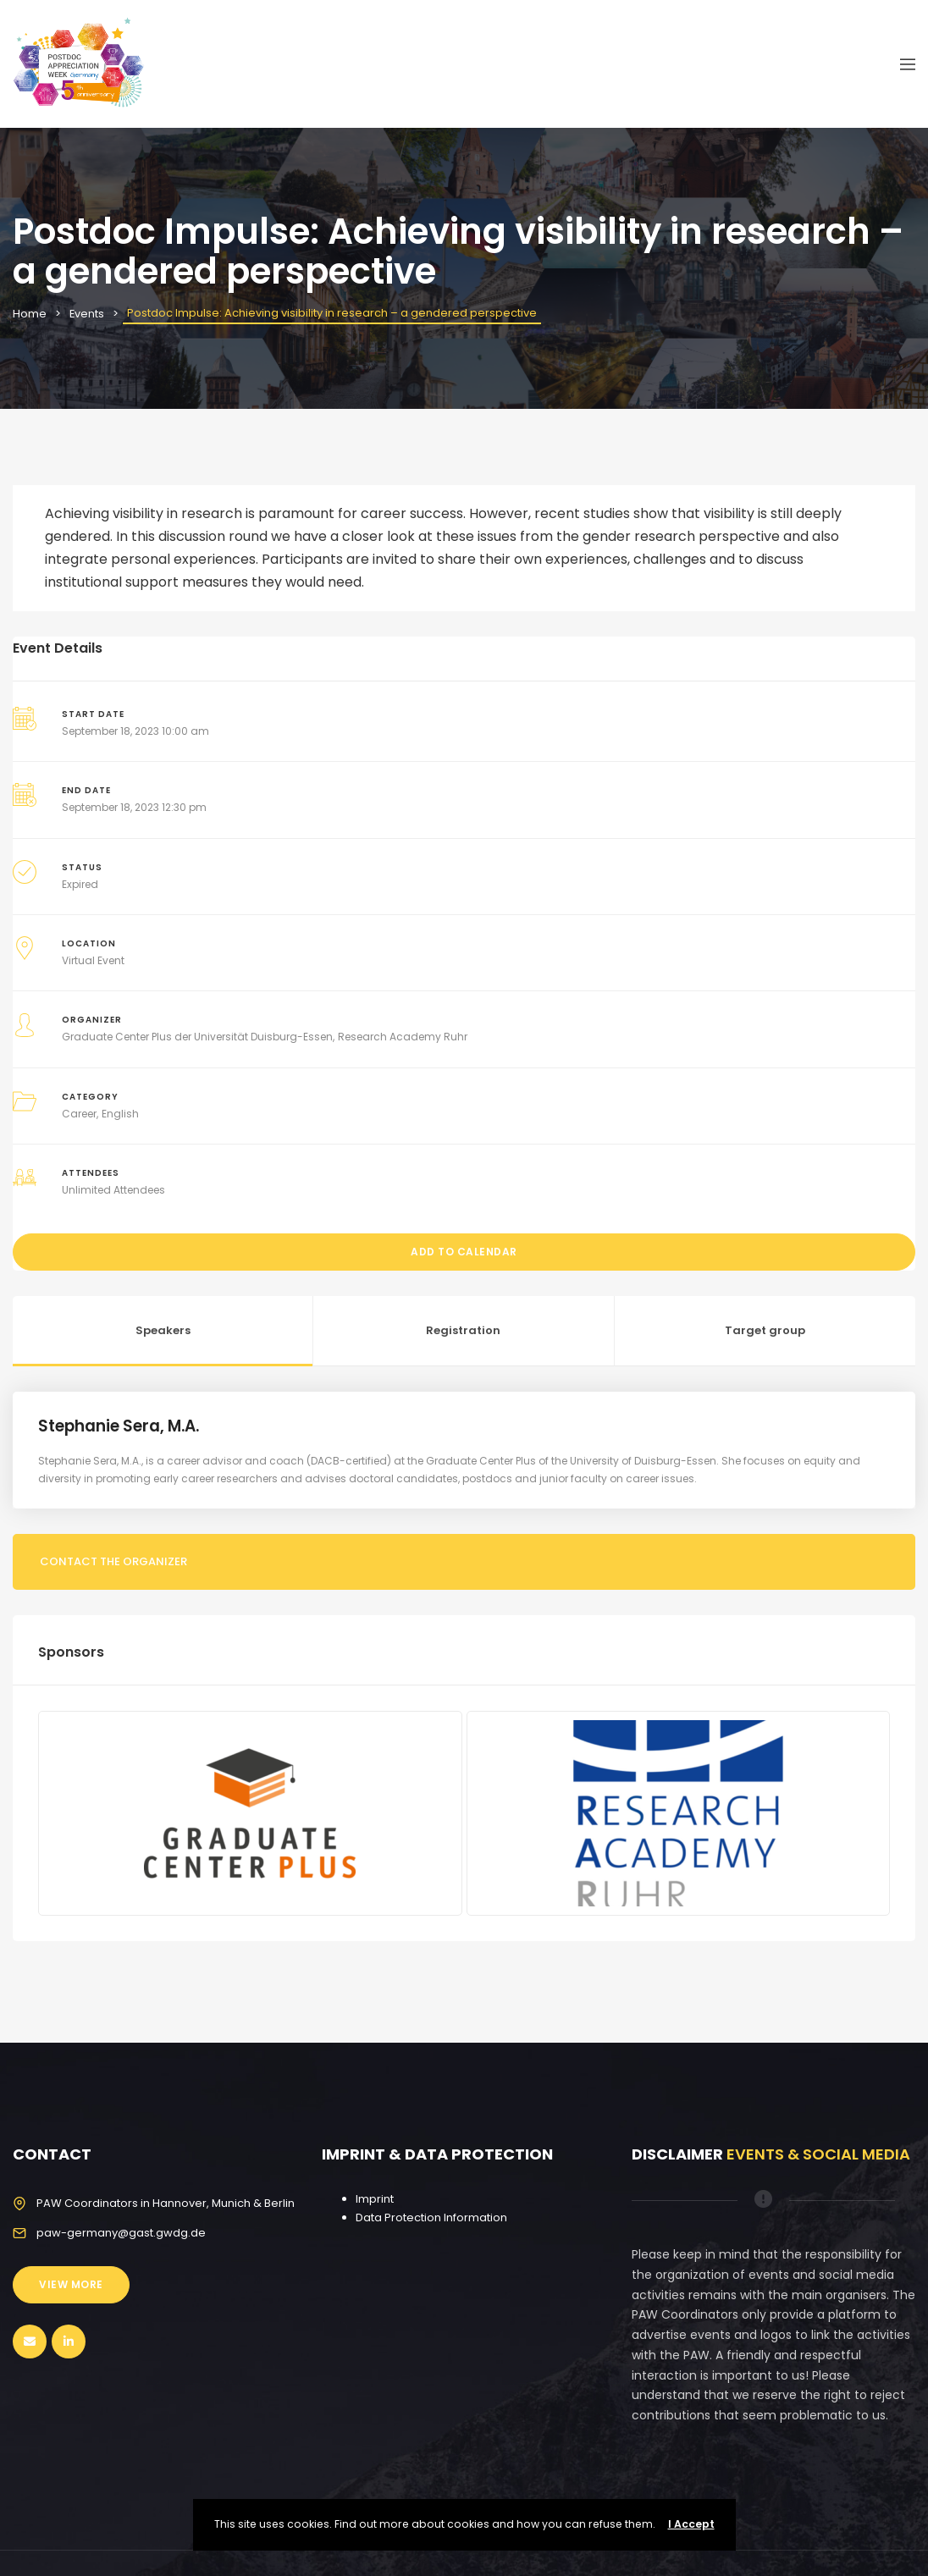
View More (71, 2284)
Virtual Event (93, 960)
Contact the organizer (113, 1561)
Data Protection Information (431, 2217)
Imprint (375, 2199)
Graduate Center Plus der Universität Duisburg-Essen (197, 1036)
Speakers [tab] (163, 1330)
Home (30, 314)
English (120, 1113)
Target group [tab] (765, 1330)
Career (79, 1113)
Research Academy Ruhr (402, 1036)
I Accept (691, 2524)
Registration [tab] (463, 1330)
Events (87, 314)
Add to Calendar (464, 1251)
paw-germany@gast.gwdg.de (121, 2233)
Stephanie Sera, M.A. (121, 1426)
